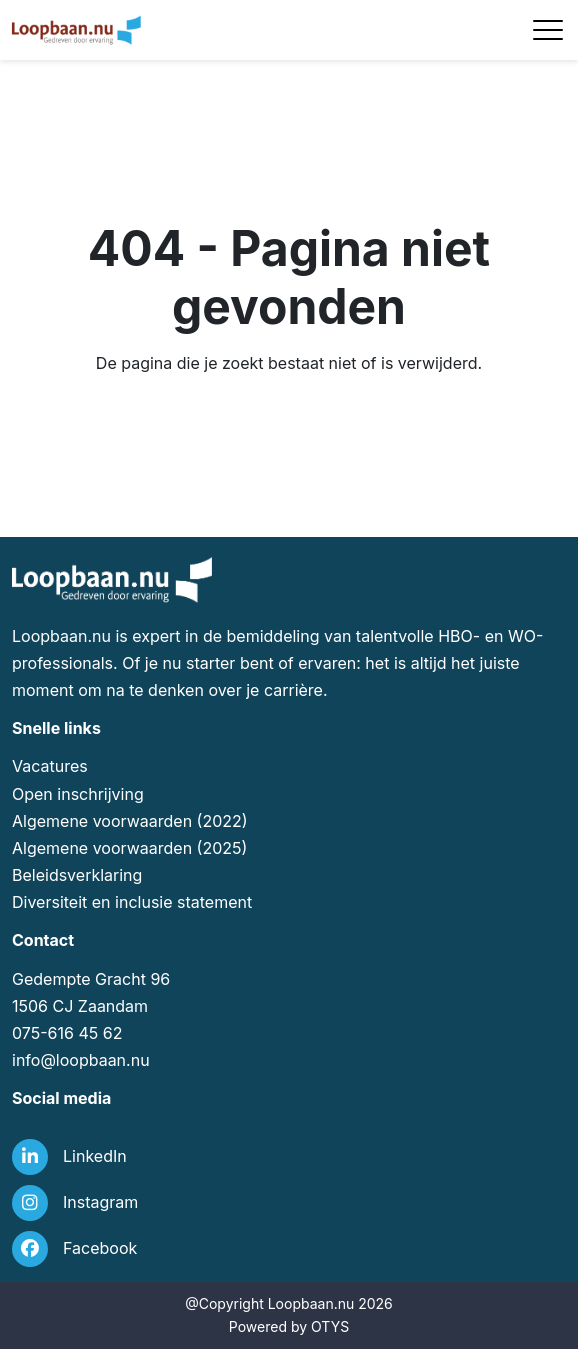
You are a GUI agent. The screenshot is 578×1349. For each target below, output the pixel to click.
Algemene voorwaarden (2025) (129, 848)
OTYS (330, 1326)
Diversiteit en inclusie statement (132, 902)
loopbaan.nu (103, 1060)
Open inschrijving (78, 794)
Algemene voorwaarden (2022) (130, 821)
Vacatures (50, 766)
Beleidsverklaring (77, 875)
